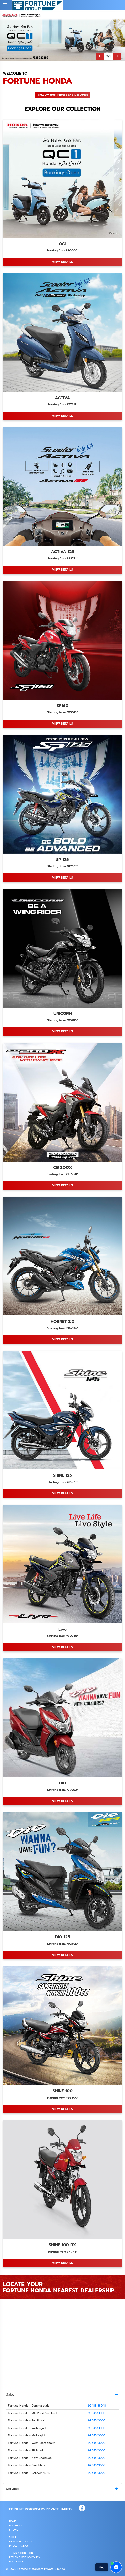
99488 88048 (97, 2405)
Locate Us (15, 2525)
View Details (62, 262)
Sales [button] (10, 2394)
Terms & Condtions (21, 2553)
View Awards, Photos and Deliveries (62, 95)
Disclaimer (16, 2561)
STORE (13, 2537)
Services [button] (12, 2488)
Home (12, 2521)
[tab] (62, 2353)
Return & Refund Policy (24, 2557)
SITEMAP (14, 2530)
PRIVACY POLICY (18, 2546)
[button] (100, 56)
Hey (101, 2567)
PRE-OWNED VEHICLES (22, 2541)
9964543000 (96, 2413)
